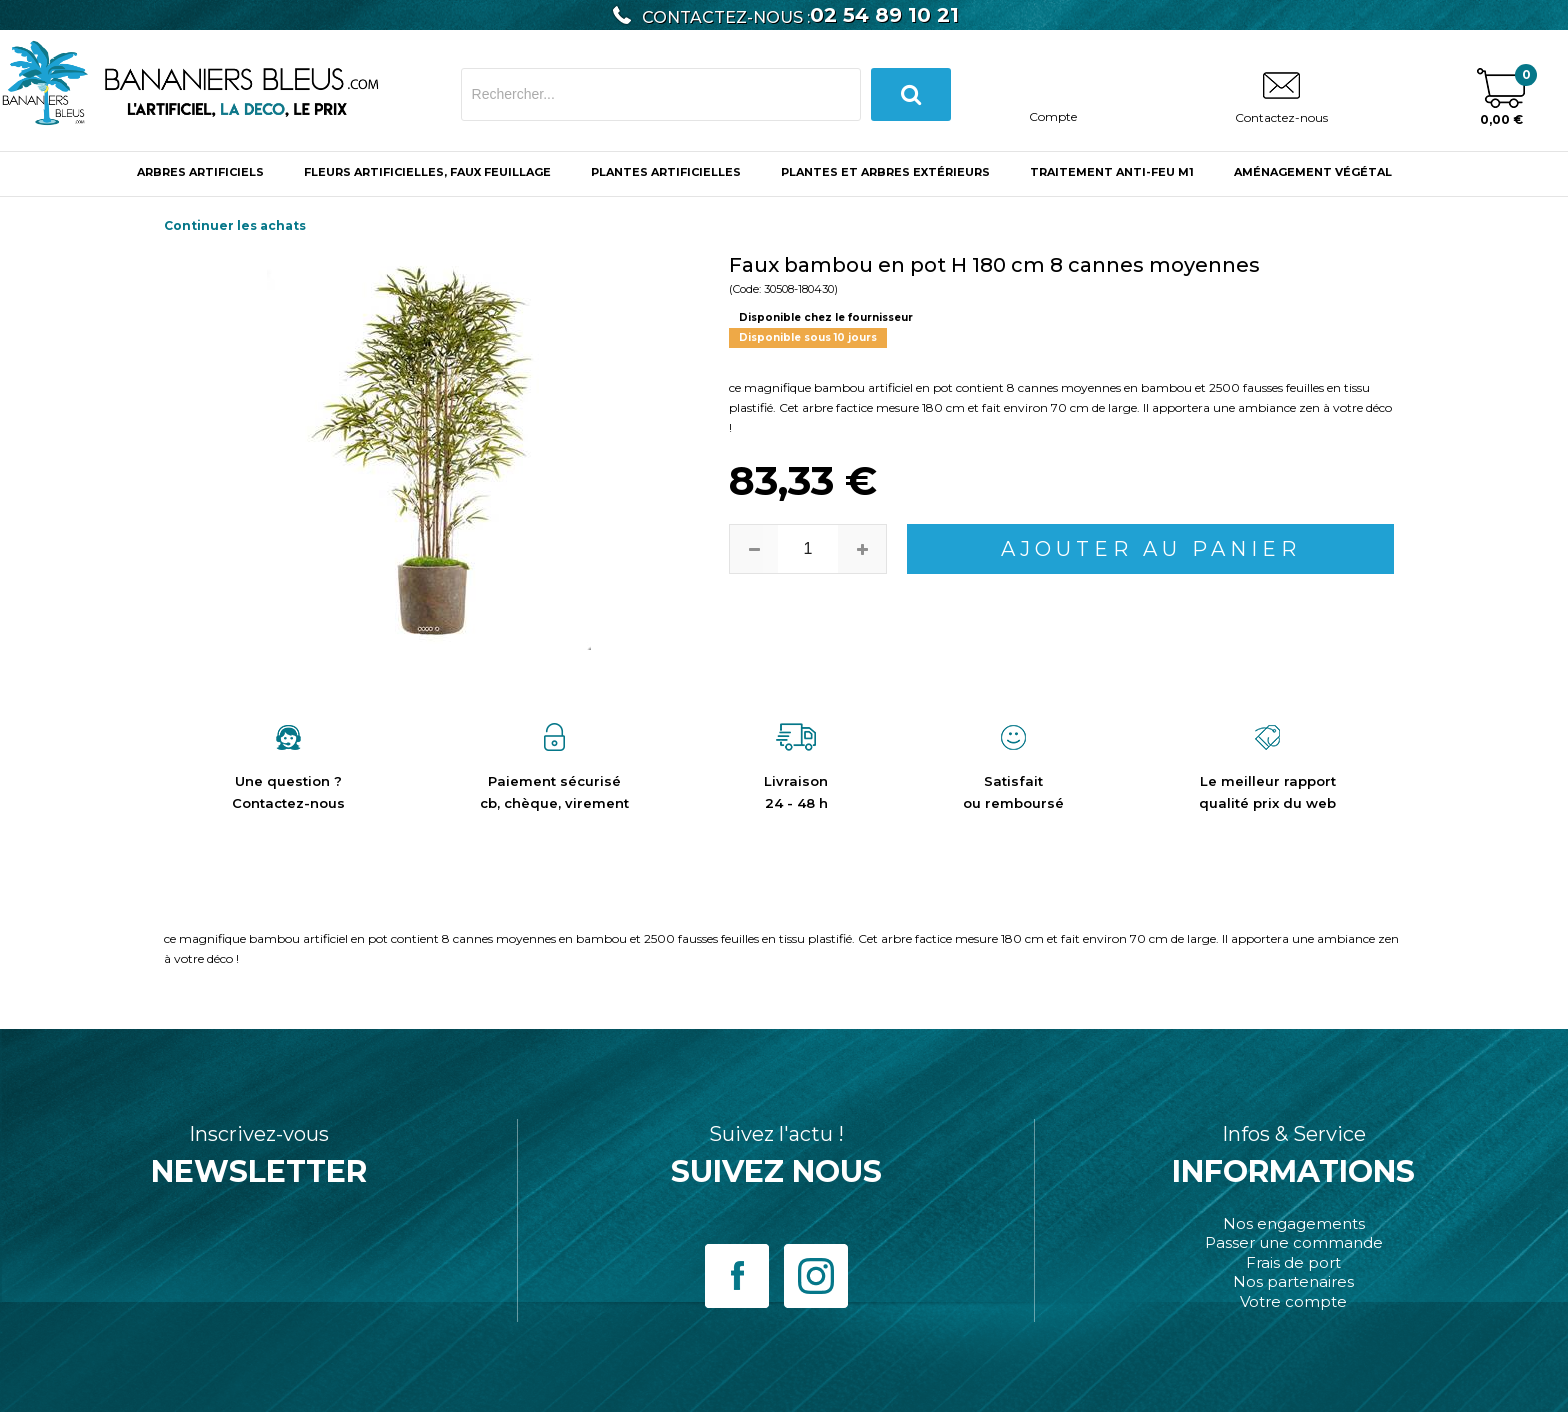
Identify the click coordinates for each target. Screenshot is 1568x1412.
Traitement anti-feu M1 (1112, 172)
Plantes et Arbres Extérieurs (885, 172)
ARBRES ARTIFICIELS (200, 172)
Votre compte (1293, 1301)
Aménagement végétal (1313, 172)
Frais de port (1293, 1262)
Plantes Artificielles (666, 172)
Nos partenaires (1293, 1281)
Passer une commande (1294, 1242)
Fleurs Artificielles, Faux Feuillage (427, 172)
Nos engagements (1294, 1223)
